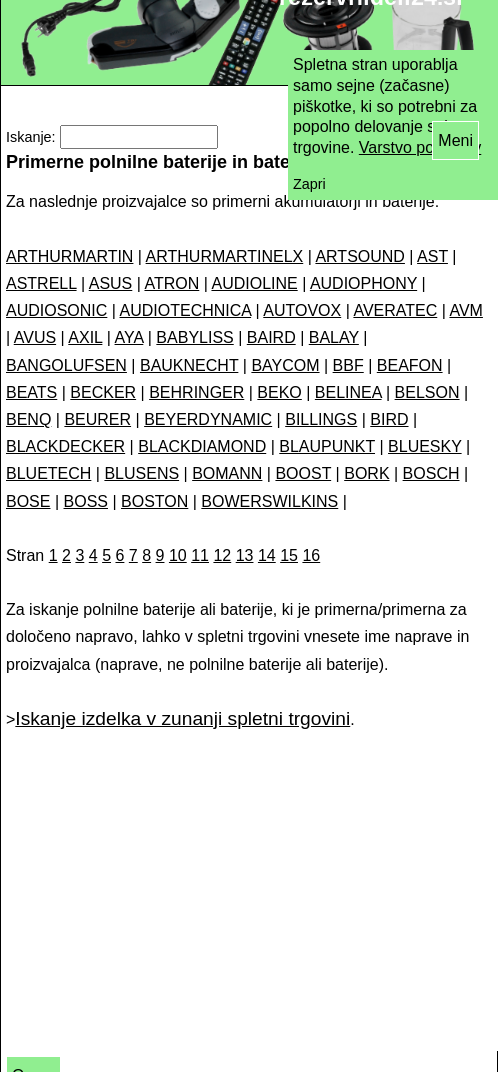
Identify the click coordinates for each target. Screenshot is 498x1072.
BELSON (427, 392)
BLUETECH (48, 473)
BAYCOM (285, 365)
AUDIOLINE (254, 283)
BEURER (97, 419)
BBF (348, 365)
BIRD (389, 419)
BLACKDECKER (65, 446)
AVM (465, 310)
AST (432, 256)
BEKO (279, 392)
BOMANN (227, 473)
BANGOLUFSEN (66, 365)
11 (200, 555)
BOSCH (431, 473)
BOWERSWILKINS (269, 501)
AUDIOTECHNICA (186, 310)
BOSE (28, 501)
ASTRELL (41, 283)
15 (289, 555)
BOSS (86, 501)
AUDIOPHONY (363, 283)
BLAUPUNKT (327, 446)
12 (222, 555)
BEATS (31, 392)
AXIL (85, 337)
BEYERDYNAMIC (208, 419)
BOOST (303, 473)
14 (267, 555)
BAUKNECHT (189, 365)
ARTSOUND (360, 256)
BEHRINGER (196, 392)
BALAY (334, 337)
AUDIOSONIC (56, 310)
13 (245, 555)
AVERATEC (395, 310)
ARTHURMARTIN (69, 256)
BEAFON (410, 365)
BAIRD (271, 337)
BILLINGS (321, 419)
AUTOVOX (302, 310)
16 (311, 555)
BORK (366, 473)
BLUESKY (425, 446)
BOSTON (154, 501)
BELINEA (348, 392)
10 (178, 555)
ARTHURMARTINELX (225, 256)
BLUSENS (141, 473)
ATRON (171, 283)
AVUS (35, 337)
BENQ (28, 419)
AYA (129, 337)
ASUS (111, 283)
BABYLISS (194, 337)
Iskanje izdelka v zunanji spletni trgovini (182, 718)
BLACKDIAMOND (202, 446)
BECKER (103, 392)
